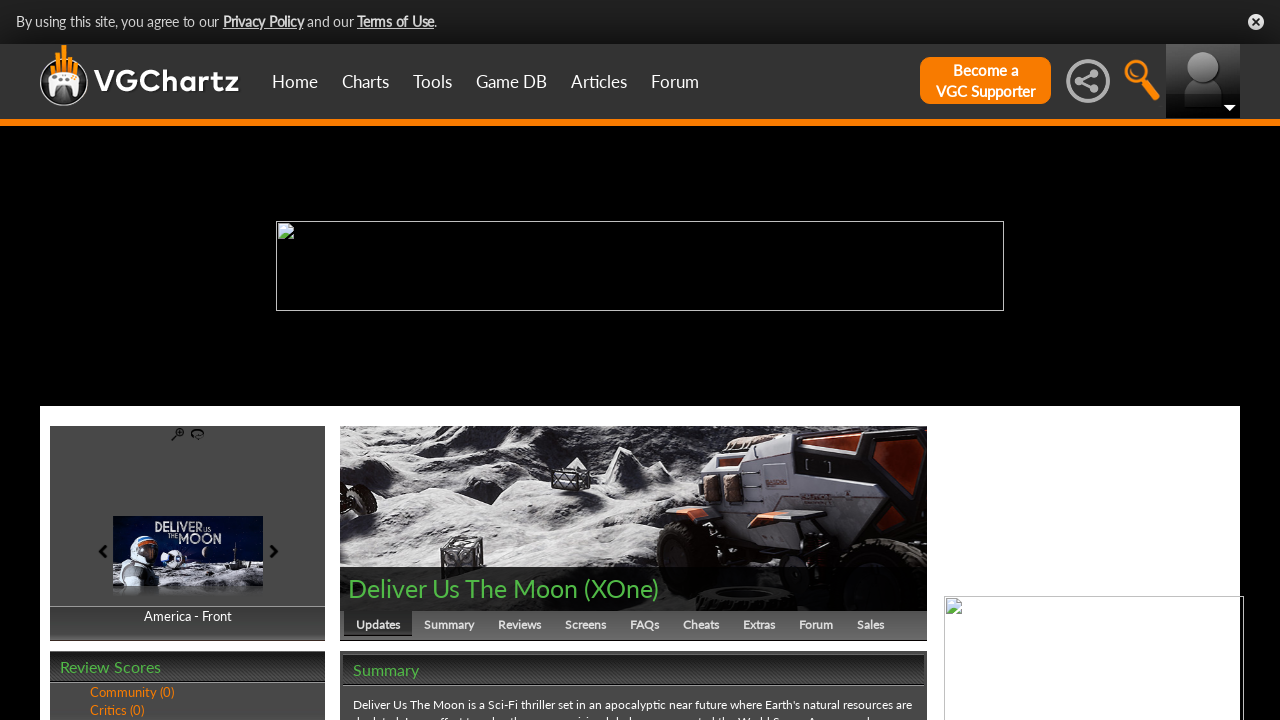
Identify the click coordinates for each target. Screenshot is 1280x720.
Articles (599, 81)
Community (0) (132, 692)
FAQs (644, 624)
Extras (759, 624)
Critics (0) (117, 710)
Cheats (701, 624)
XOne (621, 588)
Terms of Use (395, 21)
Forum (675, 81)
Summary (449, 624)
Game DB (511, 81)
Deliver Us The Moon (463, 588)
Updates (378, 624)
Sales (870, 624)
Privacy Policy (263, 21)
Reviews (519, 624)
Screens (585, 624)
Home (295, 81)
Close (1256, 22)
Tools (432, 81)
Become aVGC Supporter (985, 80)
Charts (365, 81)
